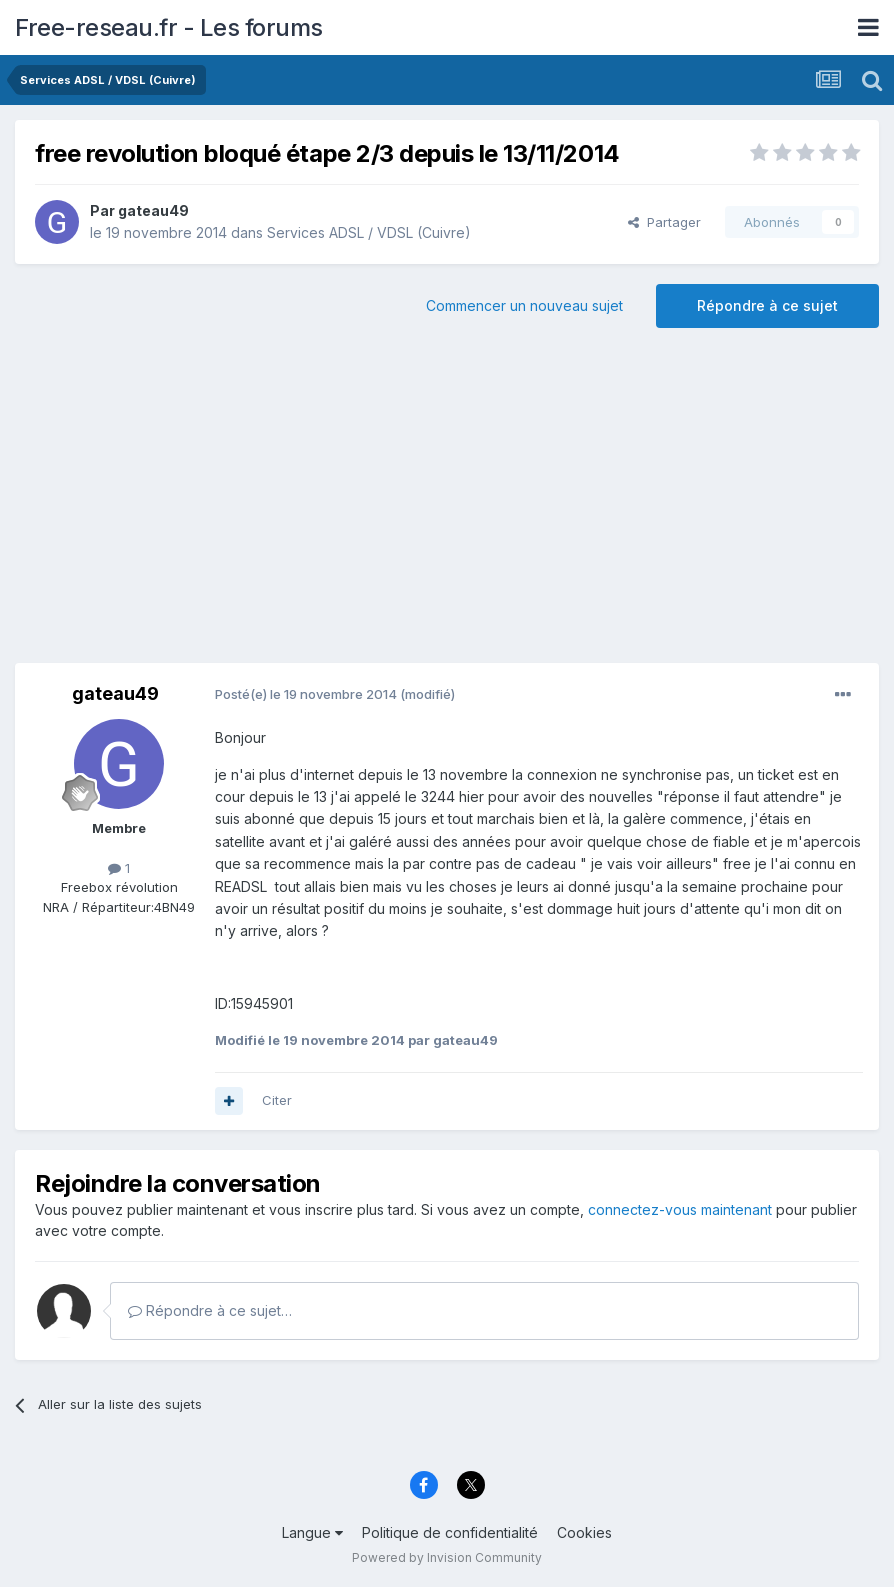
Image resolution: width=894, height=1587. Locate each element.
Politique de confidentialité (450, 1532)
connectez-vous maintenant (680, 1209)
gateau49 (153, 210)
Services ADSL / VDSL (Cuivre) (369, 232)
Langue (312, 1532)
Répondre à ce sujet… (210, 1310)
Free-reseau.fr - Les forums (169, 27)
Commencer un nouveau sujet (524, 305)
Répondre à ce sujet (767, 305)
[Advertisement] (447, 503)
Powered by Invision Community (447, 1557)
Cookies (584, 1532)
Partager (664, 222)
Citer (277, 1100)
